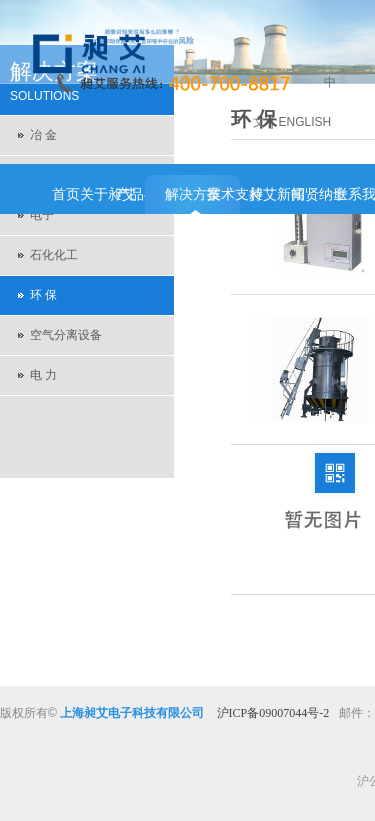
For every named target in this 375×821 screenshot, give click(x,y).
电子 (42, 215)
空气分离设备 (66, 335)
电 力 (43, 375)
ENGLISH (305, 122)
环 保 (43, 295)
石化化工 (54, 255)
